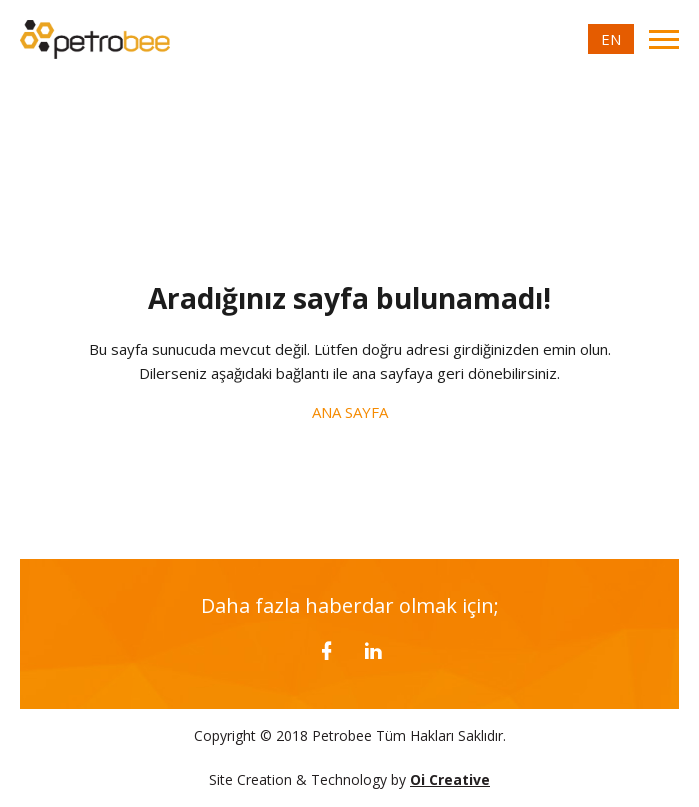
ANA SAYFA (350, 412)
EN (611, 39)
